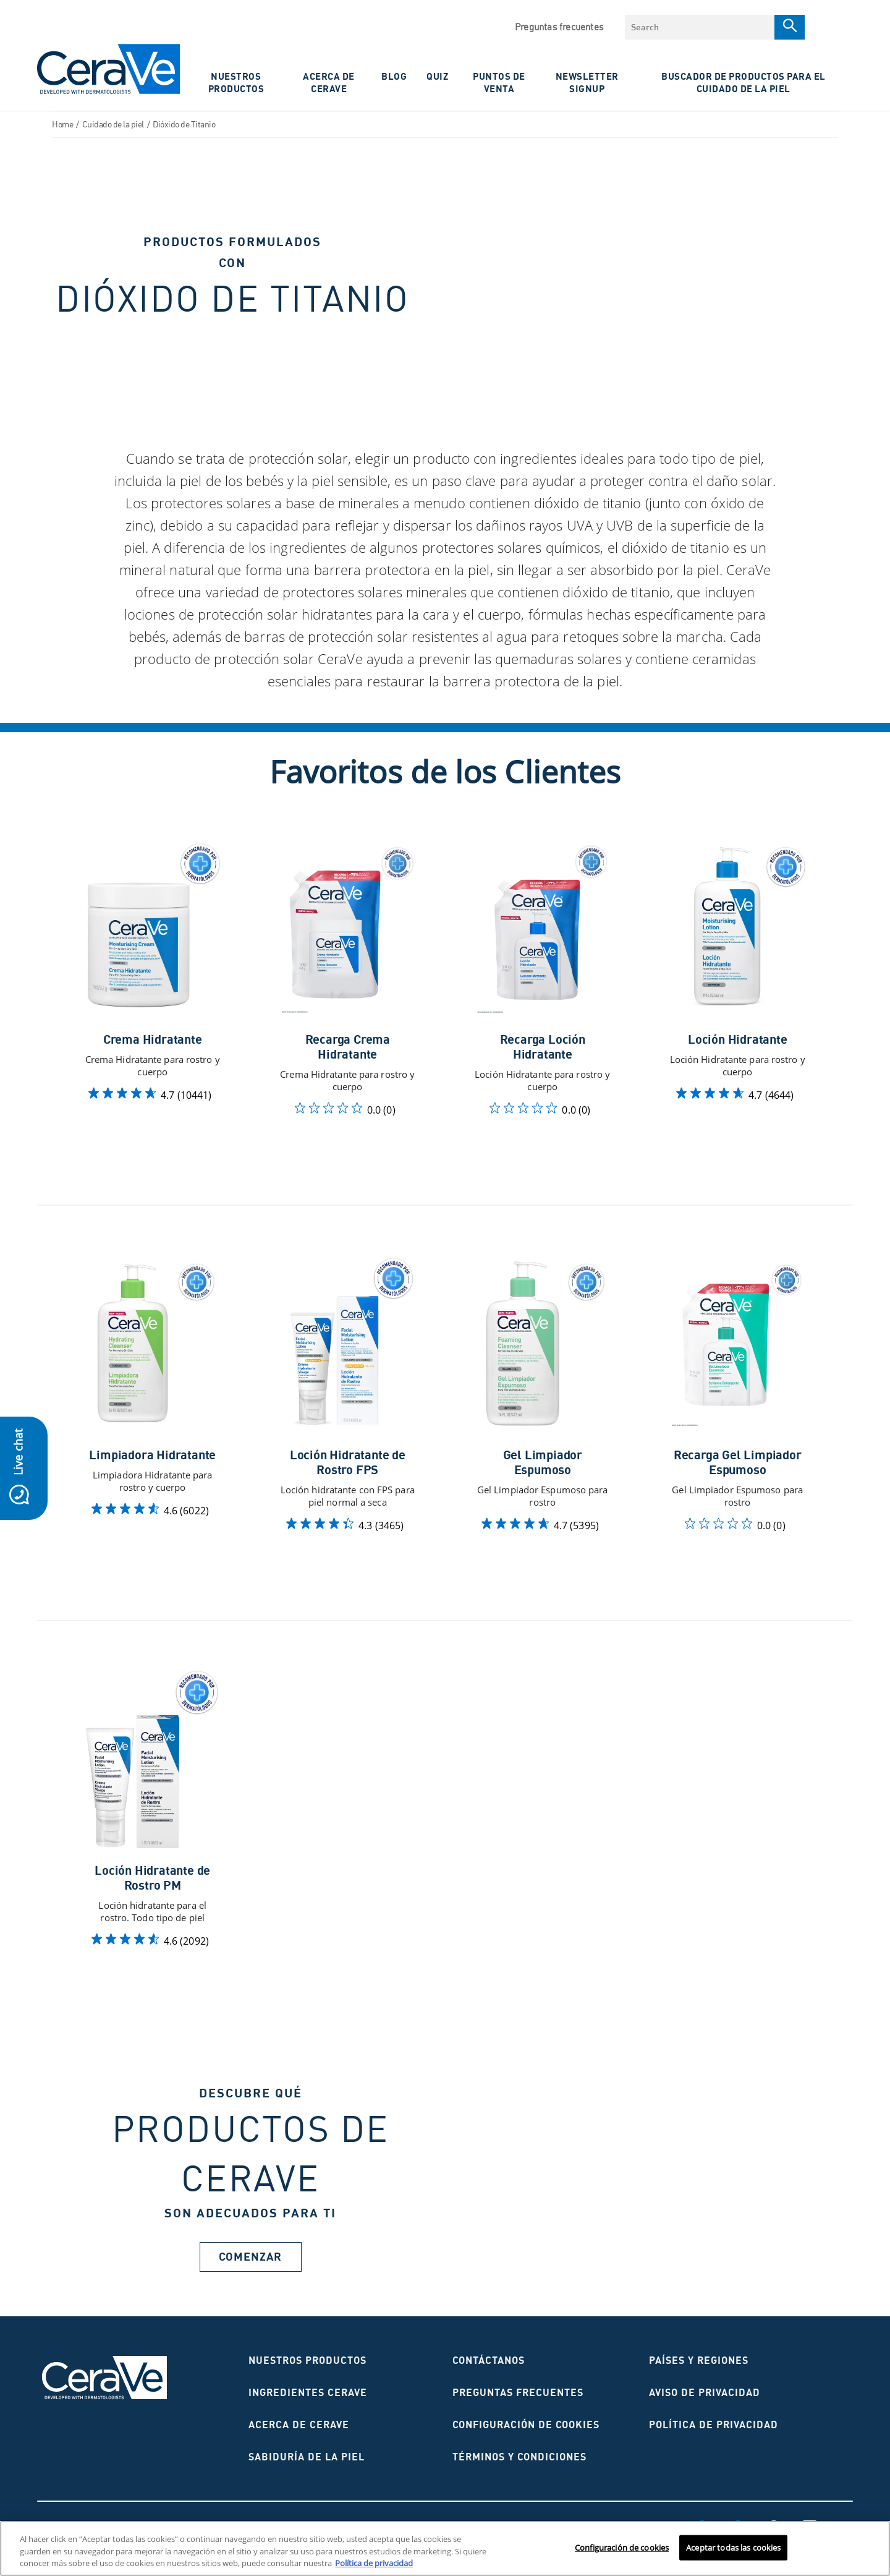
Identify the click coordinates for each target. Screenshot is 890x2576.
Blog (394, 76)
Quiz (437, 76)
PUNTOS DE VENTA (499, 82)
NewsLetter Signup (587, 82)
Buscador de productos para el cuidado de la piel (743, 82)
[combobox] (699, 27)
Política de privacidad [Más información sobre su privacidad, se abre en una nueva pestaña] (374, 2563)
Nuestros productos (307, 2360)
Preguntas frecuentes (559, 27)
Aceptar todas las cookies (733, 2547)
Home (62, 124)
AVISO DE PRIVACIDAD (704, 2392)
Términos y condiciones (519, 2456)
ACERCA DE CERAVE (329, 82)
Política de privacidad (713, 2424)
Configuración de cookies (526, 2424)
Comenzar (250, 2257)
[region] (445, 2548)
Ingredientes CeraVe (307, 2392)
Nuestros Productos (236, 82)
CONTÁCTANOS (488, 2360)
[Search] (789, 27)
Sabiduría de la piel (306, 2456)
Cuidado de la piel (113, 124)
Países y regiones (698, 2360)
